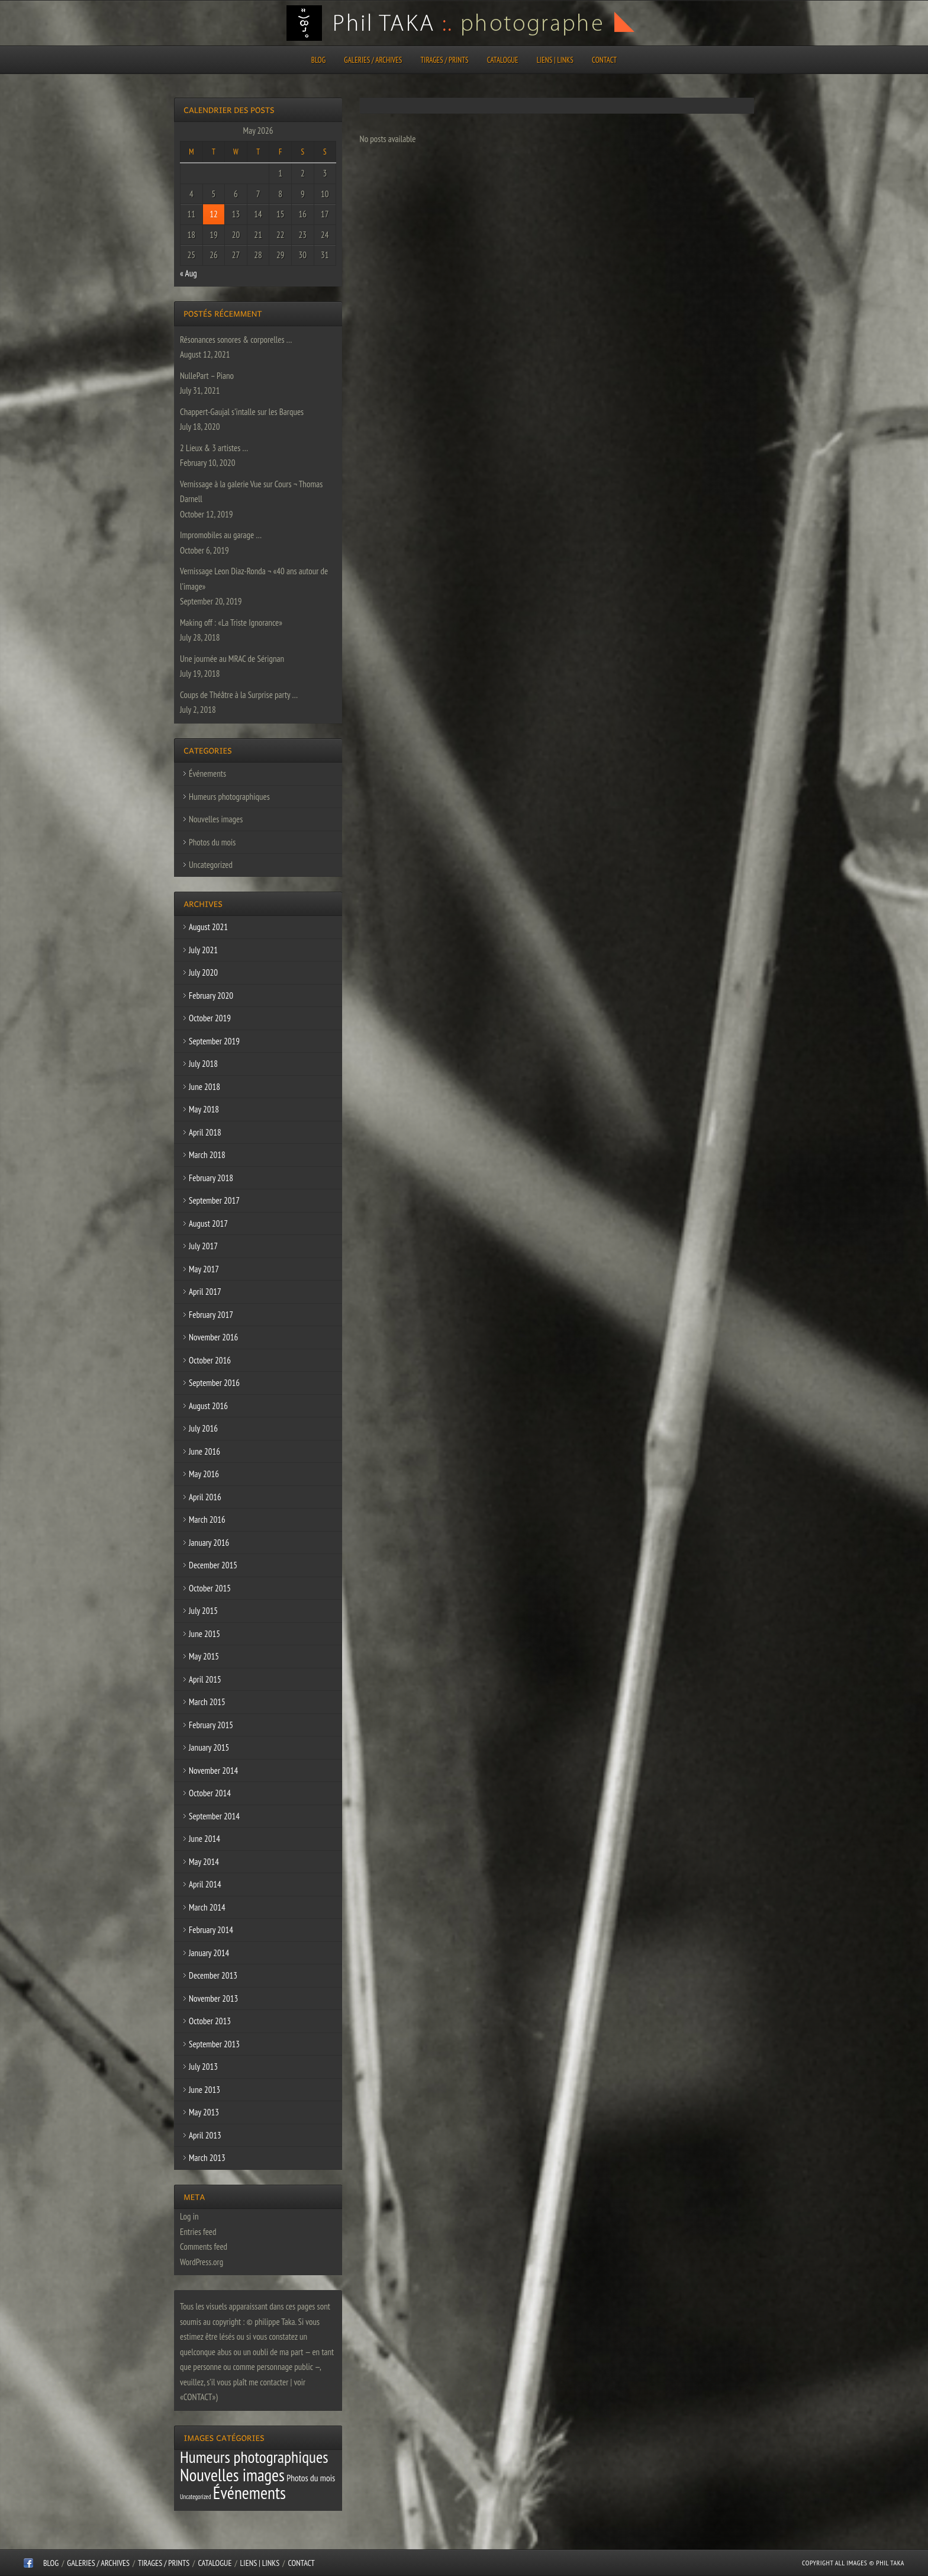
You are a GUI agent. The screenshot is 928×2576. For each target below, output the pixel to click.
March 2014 (207, 1907)
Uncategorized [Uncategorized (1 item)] (195, 2497)
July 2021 (203, 950)
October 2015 (210, 1588)
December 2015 (213, 1565)
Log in (189, 2216)
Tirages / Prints (445, 60)
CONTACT (604, 60)
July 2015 (203, 1610)
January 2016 (209, 1542)
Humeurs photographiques (229, 796)
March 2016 (207, 1519)
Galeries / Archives (373, 60)
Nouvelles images (216, 819)
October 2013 (210, 2021)
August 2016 (208, 1405)
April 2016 (205, 1497)
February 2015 (211, 1725)
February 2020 (211, 995)
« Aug (188, 273)
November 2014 (213, 1770)
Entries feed (198, 2231)
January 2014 (209, 1952)
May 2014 (204, 1861)
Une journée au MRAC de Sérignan (232, 658)
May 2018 (204, 1109)
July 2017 (203, 1246)
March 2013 (207, 2157)
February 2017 (211, 1314)
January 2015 (209, 1747)
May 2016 (204, 1474)
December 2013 (213, 1975)
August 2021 (208, 926)
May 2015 (204, 1656)
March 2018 (207, 1154)
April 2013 (205, 2135)
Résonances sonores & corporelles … (236, 339)
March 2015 (207, 1701)
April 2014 (205, 1884)
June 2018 (204, 1086)
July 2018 (203, 1063)
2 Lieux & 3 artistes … (214, 448)
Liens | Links (555, 60)
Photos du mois (212, 842)
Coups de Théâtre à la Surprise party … (239, 694)
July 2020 (203, 972)
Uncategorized (211, 864)
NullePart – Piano (207, 375)
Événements (207, 773)
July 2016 (203, 1428)
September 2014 (214, 1816)
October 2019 (210, 1018)
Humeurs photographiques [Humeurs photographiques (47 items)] (254, 2457)
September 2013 (214, 2044)
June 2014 (204, 1838)
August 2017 (208, 1223)
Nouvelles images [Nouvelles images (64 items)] (232, 2475)
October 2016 (210, 1360)
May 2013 (204, 2112)
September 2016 (214, 1382)
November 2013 (213, 1998)
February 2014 (211, 1929)
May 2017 (204, 1269)
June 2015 (204, 1633)
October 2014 (210, 1793)
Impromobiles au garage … (221, 535)
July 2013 (203, 2066)
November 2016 (213, 1337)
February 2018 (211, 1178)
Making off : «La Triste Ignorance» (231, 622)
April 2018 (205, 1132)
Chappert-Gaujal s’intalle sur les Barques (242, 411)
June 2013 (204, 2089)
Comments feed (203, 2246)
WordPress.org (201, 2262)
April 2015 (205, 1679)
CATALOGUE (502, 60)
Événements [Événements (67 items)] (249, 2492)
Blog (318, 60)
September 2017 (214, 1200)
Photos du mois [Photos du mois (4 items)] (310, 2478)
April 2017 (205, 1291)
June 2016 (204, 1451)
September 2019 (214, 1041)
